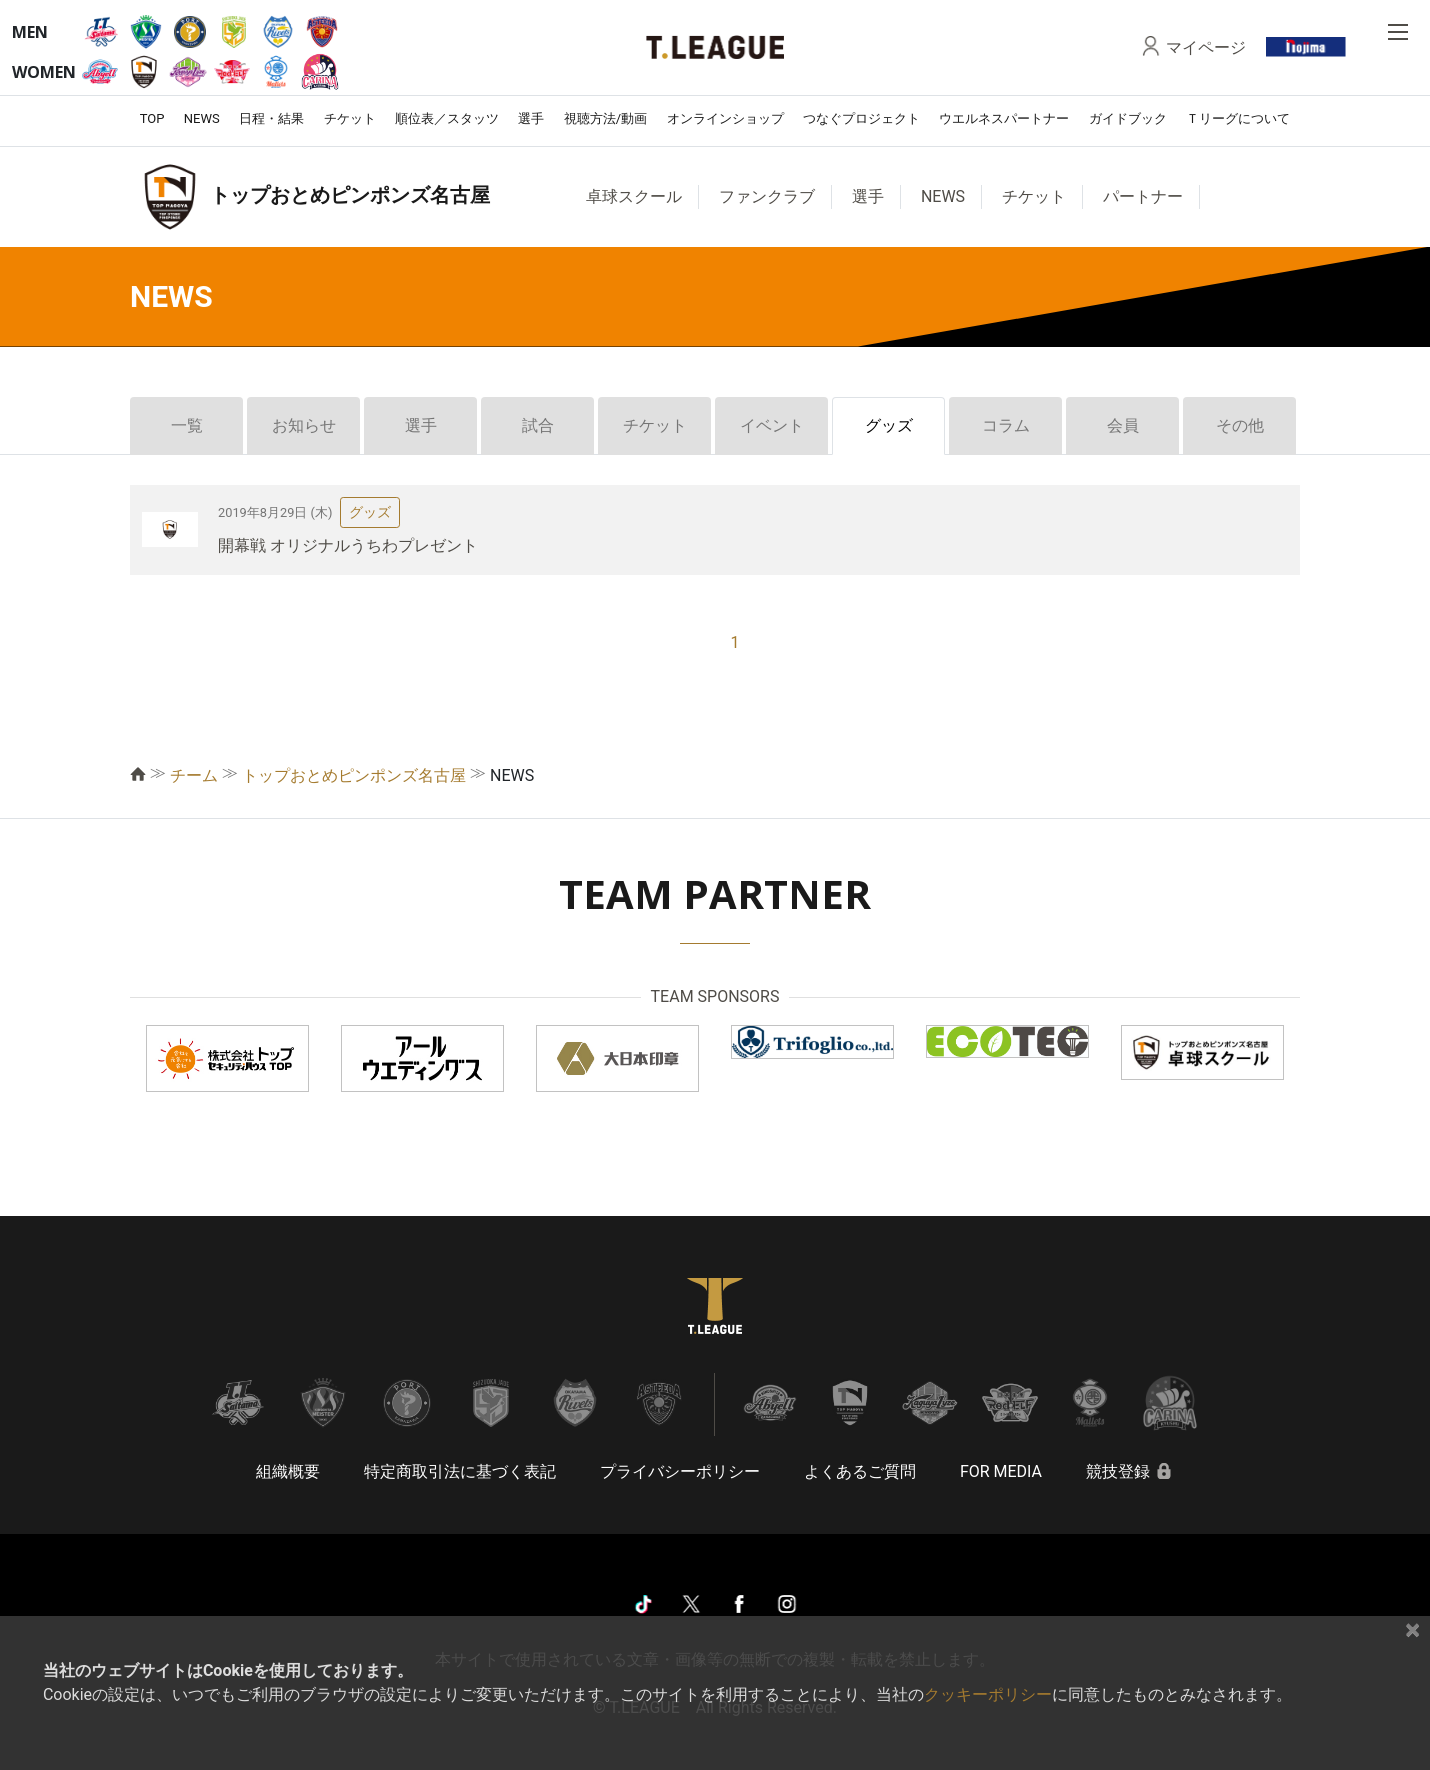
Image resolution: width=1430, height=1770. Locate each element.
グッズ (889, 425)
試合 (538, 425)
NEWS (202, 118)
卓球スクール (634, 196)
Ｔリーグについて (1238, 118)
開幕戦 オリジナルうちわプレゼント (348, 545)
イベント (772, 425)
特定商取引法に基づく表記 (460, 1471)
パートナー (1143, 196)
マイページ (1206, 47)
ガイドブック (1128, 118)
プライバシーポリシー (680, 1471)
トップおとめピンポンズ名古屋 (354, 775)
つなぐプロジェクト (861, 118)
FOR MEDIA (1001, 1471)
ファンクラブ (767, 196)
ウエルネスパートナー (1004, 118)
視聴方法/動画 (605, 118)
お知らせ (304, 425)
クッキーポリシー (988, 1694)
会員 (1123, 425)
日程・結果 (271, 118)
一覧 (187, 425)
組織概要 (288, 1471)
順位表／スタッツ (447, 118)
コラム (1006, 425)
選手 (531, 118)
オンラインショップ (725, 118)
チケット (350, 118)
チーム (194, 775)
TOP (152, 118)
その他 (1240, 425)
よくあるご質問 (860, 1471)
